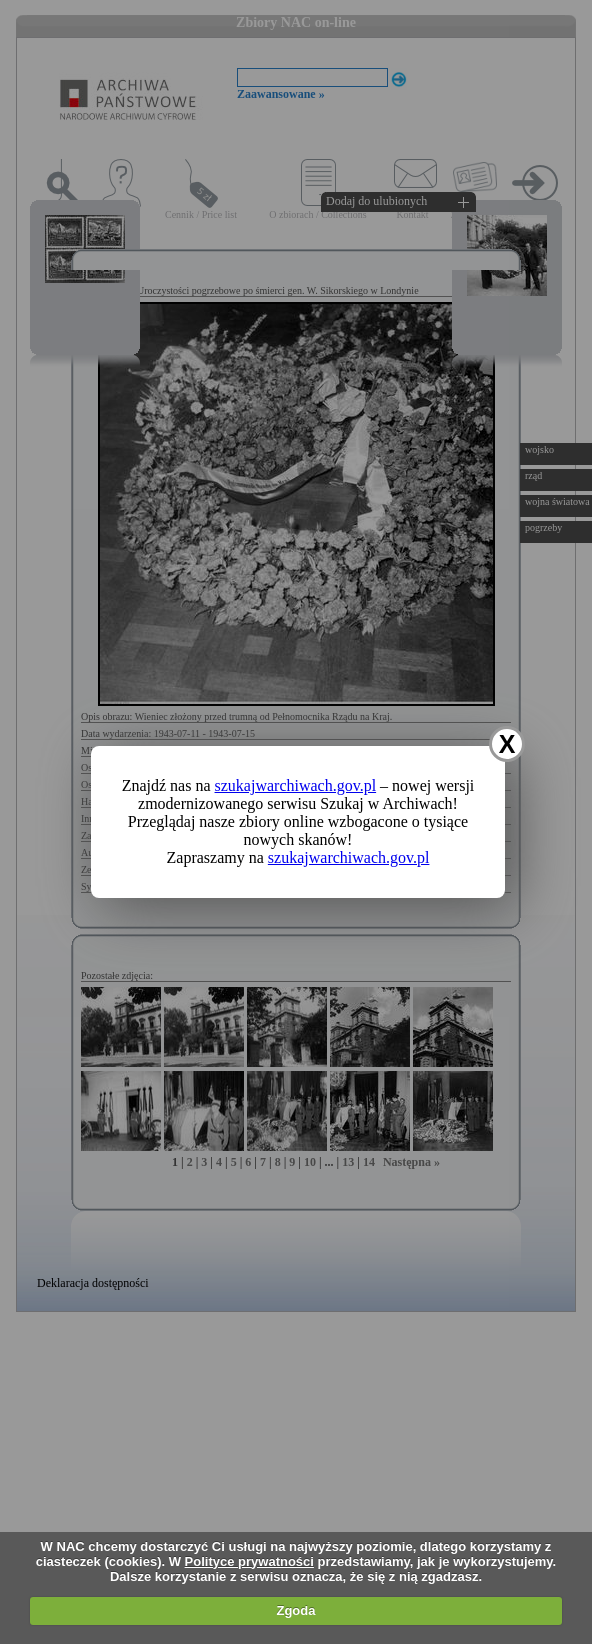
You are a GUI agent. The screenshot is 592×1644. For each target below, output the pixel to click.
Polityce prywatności (249, 1561)
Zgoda (295, 1610)
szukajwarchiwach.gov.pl (296, 785)
